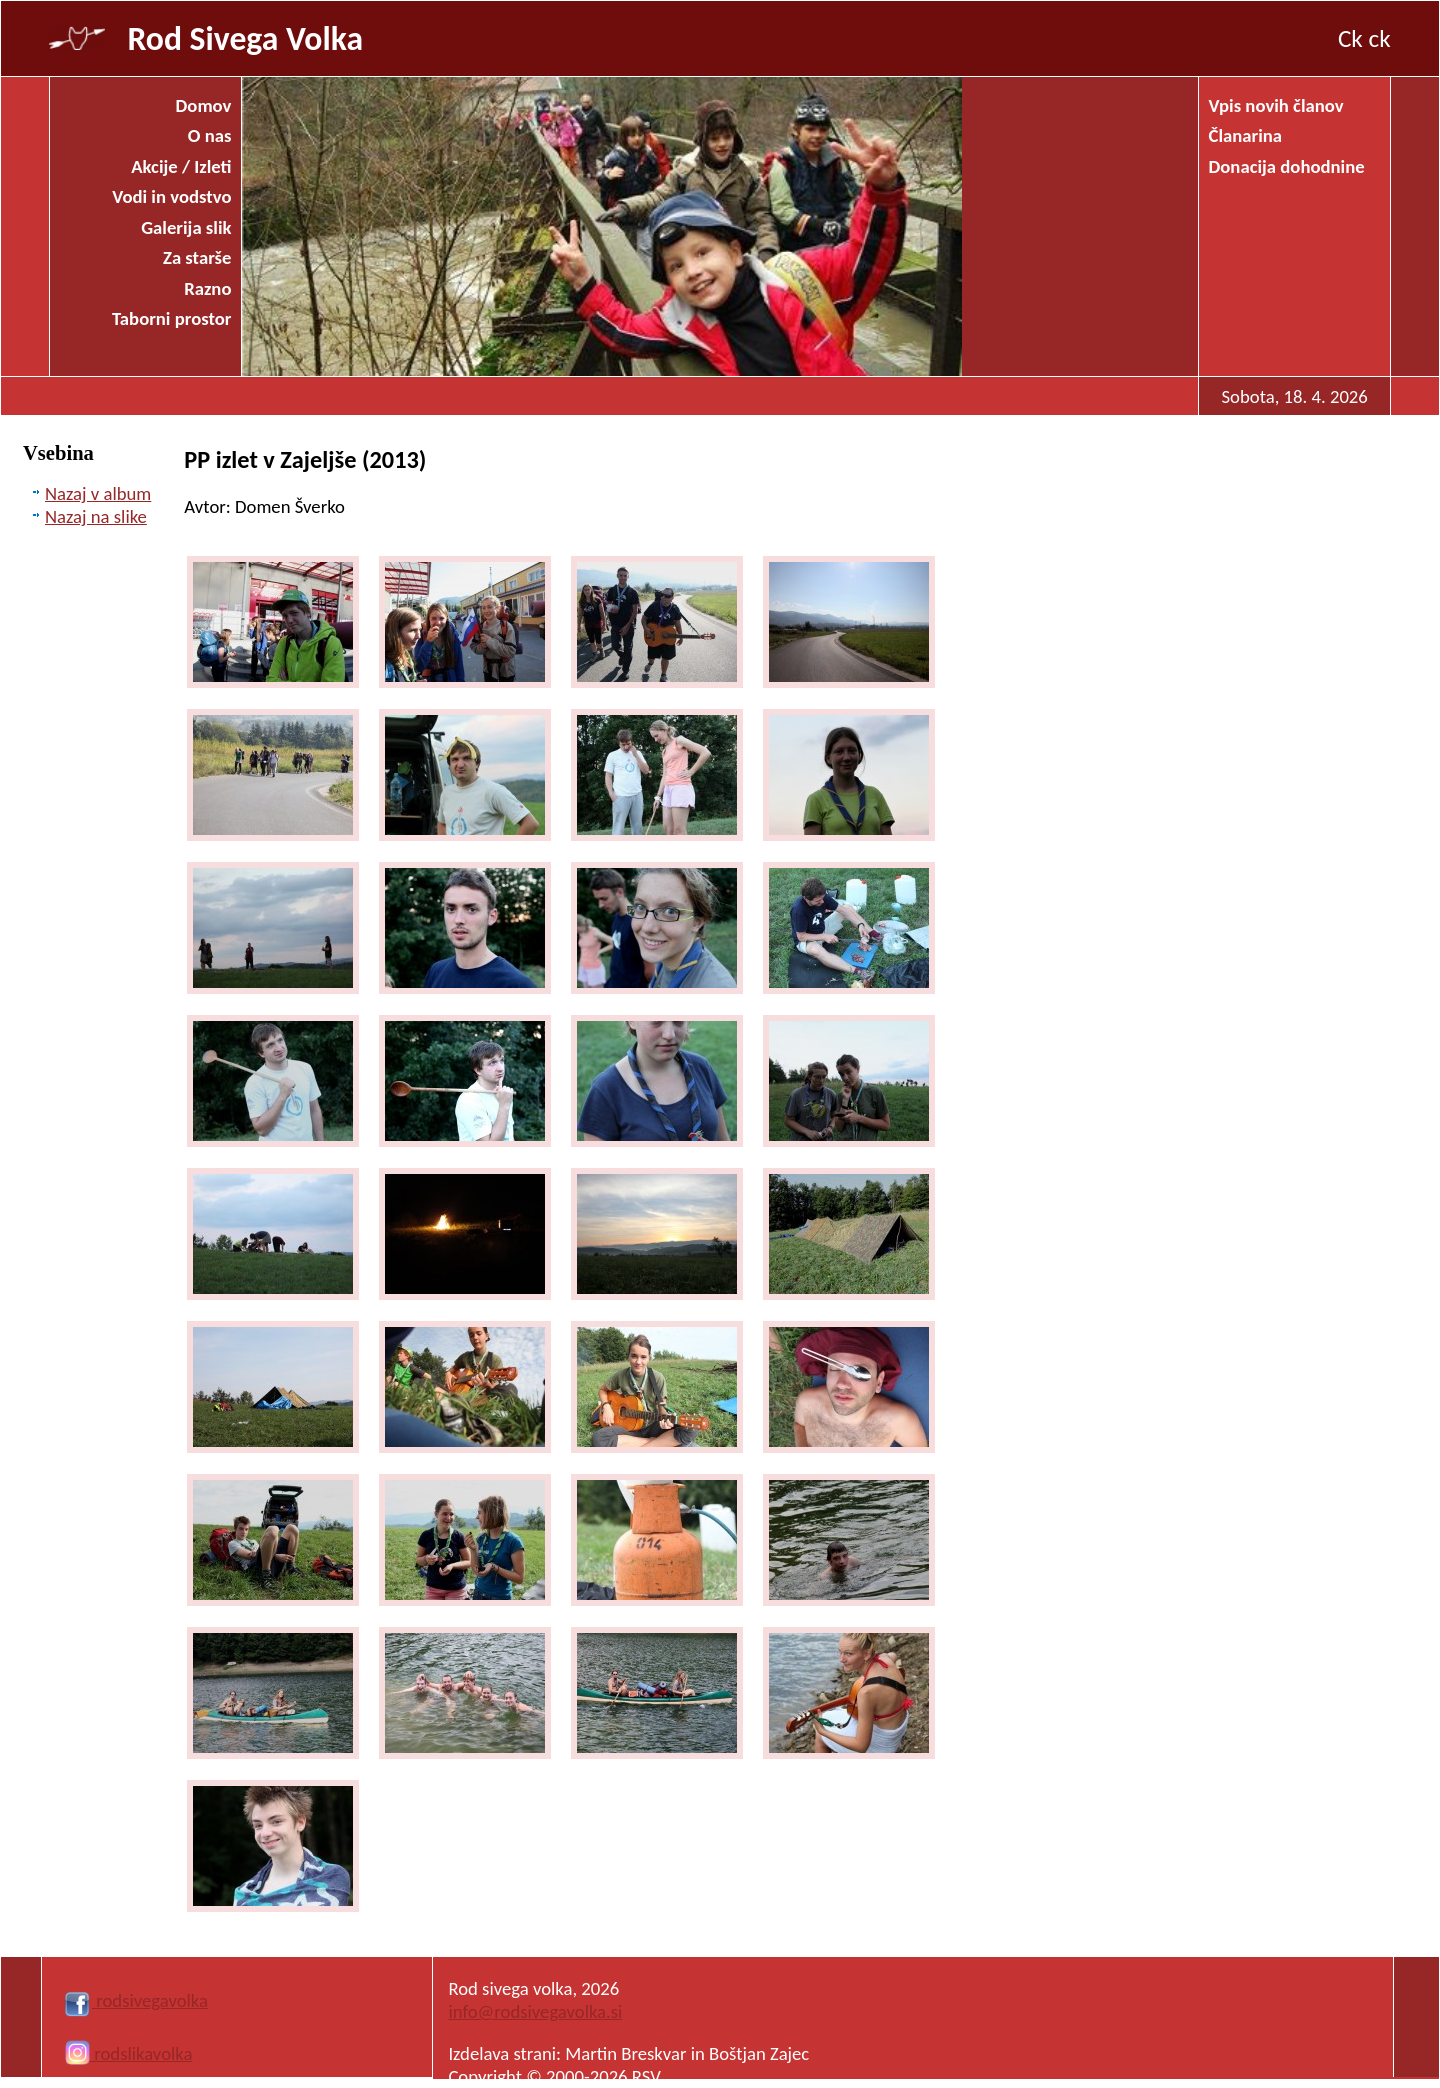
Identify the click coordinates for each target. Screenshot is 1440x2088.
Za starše (197, 257)
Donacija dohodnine (1287, 166)
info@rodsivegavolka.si (535, 2011)
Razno (207, 288)
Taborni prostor (171, 318)
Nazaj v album (98, 493)
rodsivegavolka (135, 2000)
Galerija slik (186, 227)
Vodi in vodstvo (171, 196)
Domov (204, 105)
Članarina (1246, 135)
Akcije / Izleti (181, 166)
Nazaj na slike (96, 516)
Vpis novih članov (1276, 105)
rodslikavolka (128, 2053)
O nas (210, 135)
